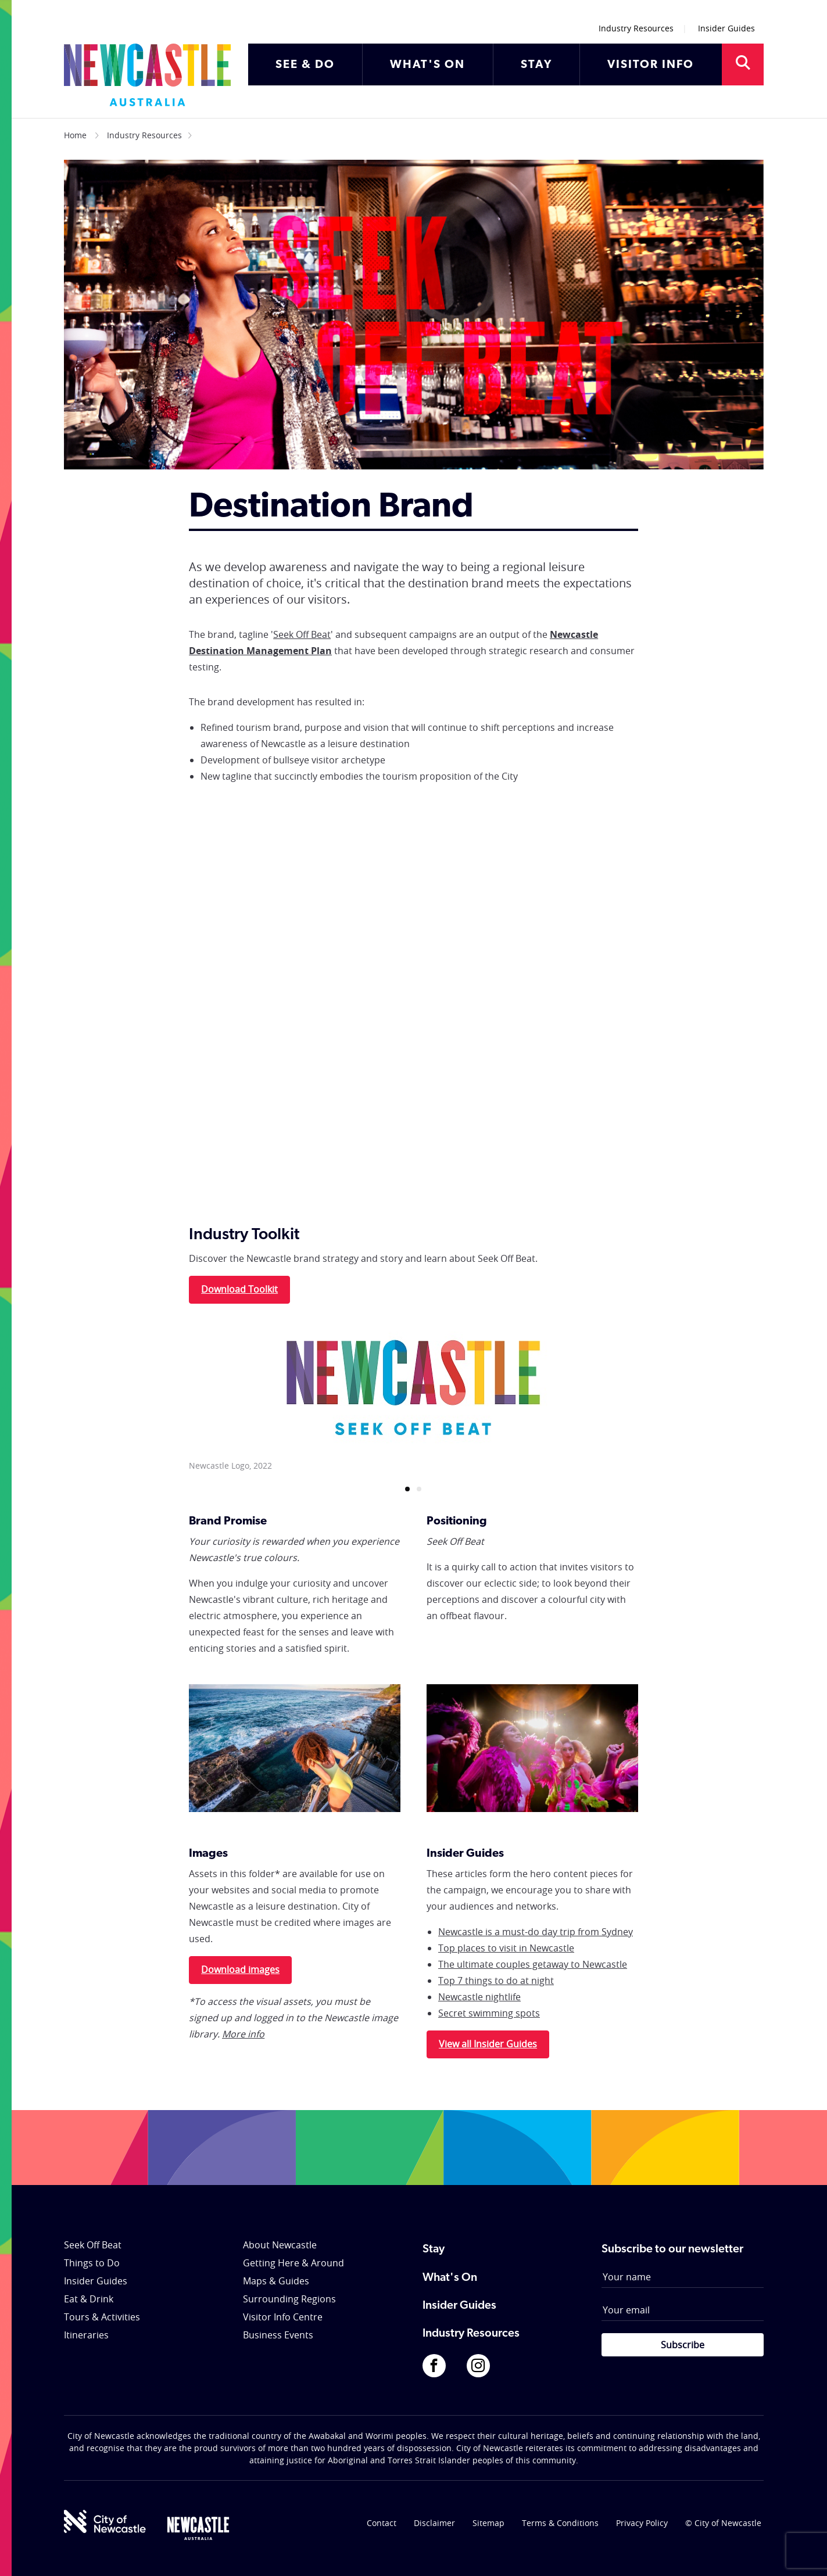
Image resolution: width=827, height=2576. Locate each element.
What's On (450, 2278)
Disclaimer (434, 2522)
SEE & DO (305, 65)
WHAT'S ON (427, 65)
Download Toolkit (239, 1289)
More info (243, 2034)
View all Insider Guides (488, 2043)
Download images (240, 1969)
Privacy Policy (642, 2522)
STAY (536, 65)
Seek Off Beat (302, 634)
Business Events (278, 2335)
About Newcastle (280, 2244)
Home (75, 135)
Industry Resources (636, 28)
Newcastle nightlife (479, 1996)
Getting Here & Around (293, 2262)
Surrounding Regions (289, 2298)
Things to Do (92, 2262)
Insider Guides (726, 28)
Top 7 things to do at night (496, 1980)
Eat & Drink (88, 2298)
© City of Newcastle (723, 2522)
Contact (381, 2522)
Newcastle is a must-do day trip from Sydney (535, 1931)
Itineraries (86, 2335)
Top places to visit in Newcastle (506, 1948)
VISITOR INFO (650, 65)
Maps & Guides (276, 2280)
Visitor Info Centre (283, 2316)
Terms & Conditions (560, 2522)
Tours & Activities (102, 2316)
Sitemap (488, 2522)
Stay (434, 2249)
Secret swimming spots (489, 2013)
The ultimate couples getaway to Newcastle (532, 1964)
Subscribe (682, 2344)
